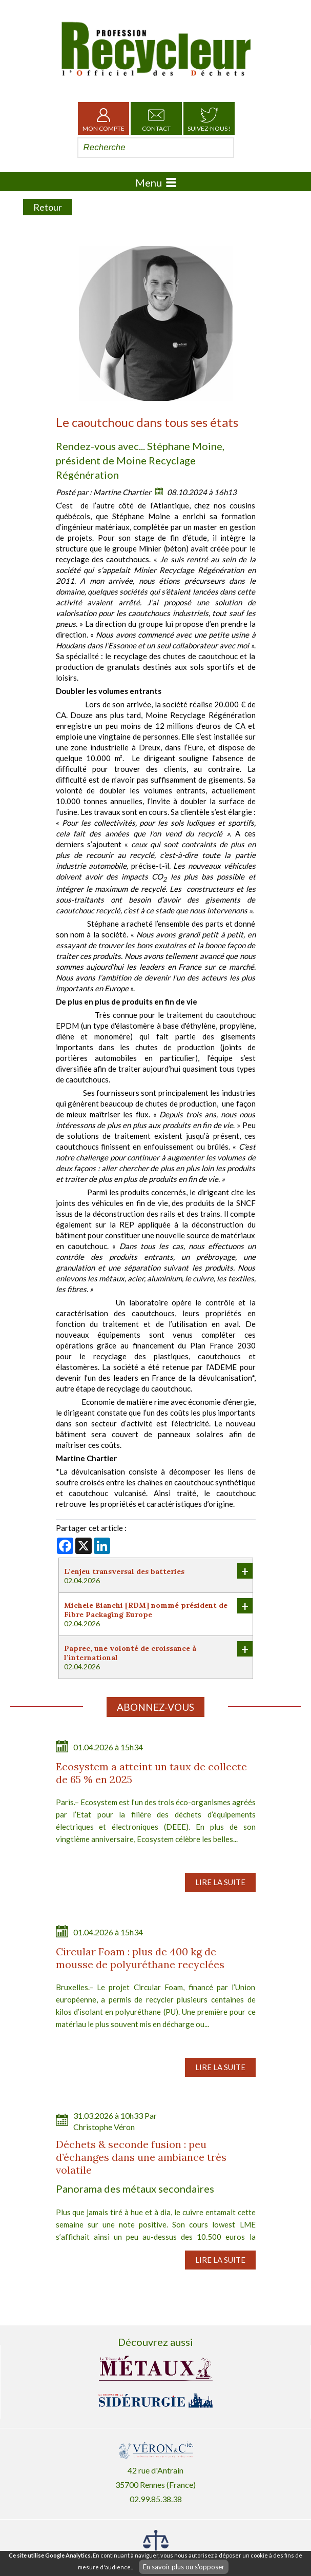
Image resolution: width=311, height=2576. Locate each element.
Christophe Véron (104, 2127)
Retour (47, 207)
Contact (156, 118)
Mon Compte (103, 118)
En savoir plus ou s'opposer (183, 2567)
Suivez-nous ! (209, 118)
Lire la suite (220, 1882)
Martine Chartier (122, 492)
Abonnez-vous (155, 1707)
